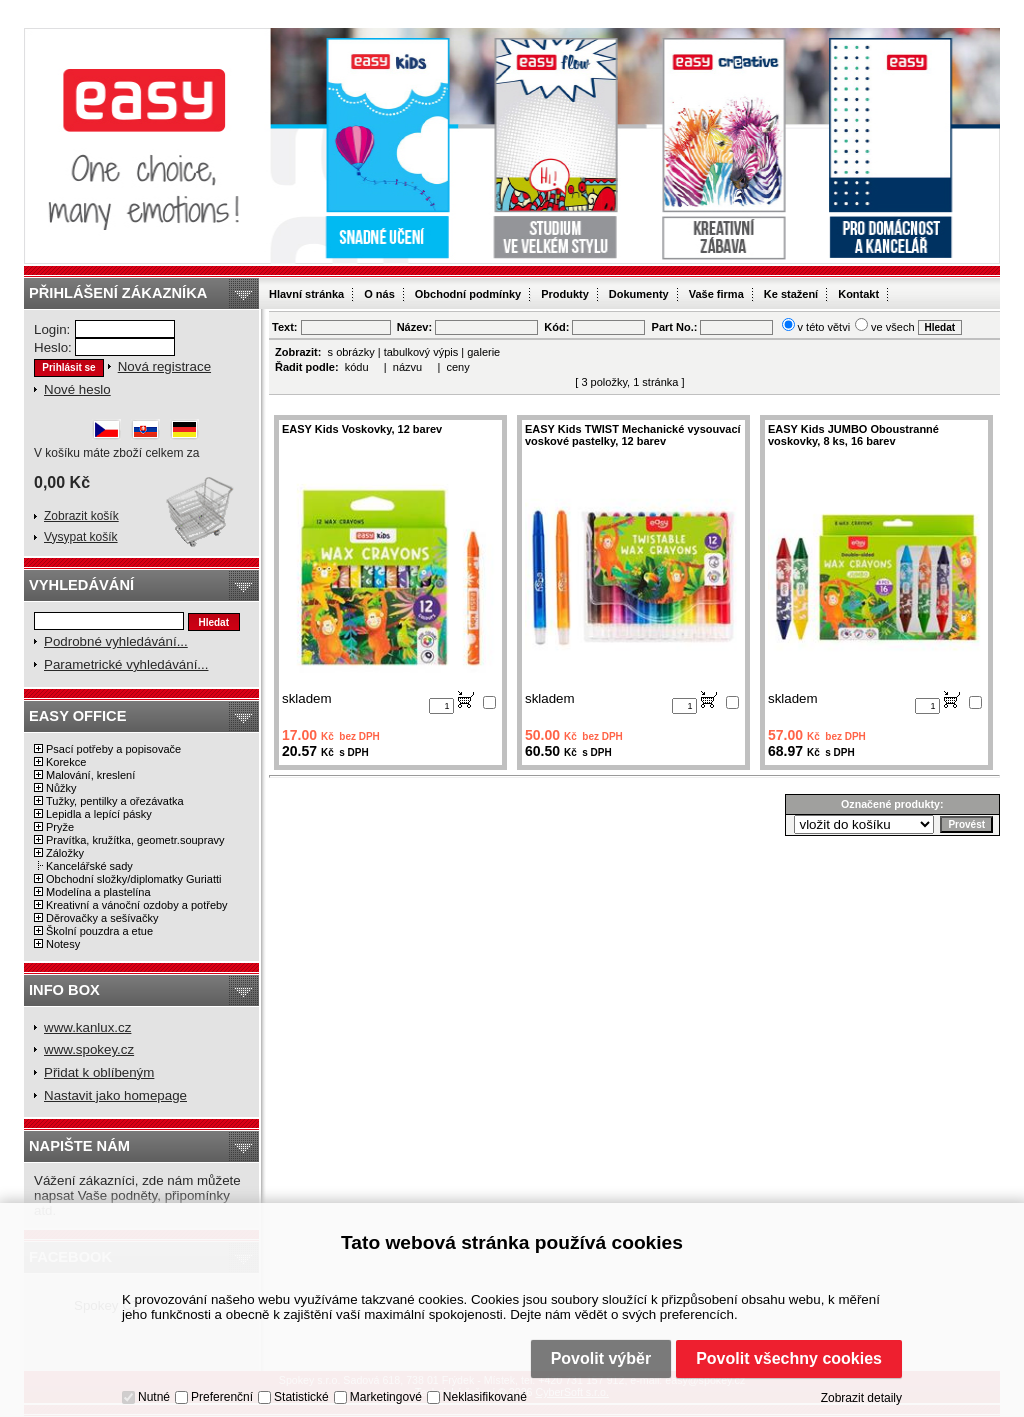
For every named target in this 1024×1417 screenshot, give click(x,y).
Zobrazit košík (81, 516)
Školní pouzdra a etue (99, 931)
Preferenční (222, 1397)
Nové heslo (77, 389)
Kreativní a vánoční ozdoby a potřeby (137, 905)
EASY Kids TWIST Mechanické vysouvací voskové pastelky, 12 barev (633, 435)
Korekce (66, 762)
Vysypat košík (81, 537)
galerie (483, 352)
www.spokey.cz (89, 1049)
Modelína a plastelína (98, 892)
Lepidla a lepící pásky (99, 814)
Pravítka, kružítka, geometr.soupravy (135, 840)
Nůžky (61, 788)
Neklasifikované (485, 1397)
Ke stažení (791, 294)
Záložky (65, 853)
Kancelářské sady (89, 866)
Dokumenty (639, 294)
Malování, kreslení (90, 775)
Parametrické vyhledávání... (126, 664)
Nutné (154, 1397)
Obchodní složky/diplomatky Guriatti (133, 879)
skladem (307, 698)
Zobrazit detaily (861, 1398)
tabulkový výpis (421, 352)
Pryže (60, 827)
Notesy (63, 944)
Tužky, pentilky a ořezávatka (115, 801)
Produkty (565, 294)
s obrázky (351, 352)
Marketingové (386, 1397)
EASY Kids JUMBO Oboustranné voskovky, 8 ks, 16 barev (853, 435)
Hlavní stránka (306, 294)
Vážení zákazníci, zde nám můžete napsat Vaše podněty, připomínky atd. (137, 1195)
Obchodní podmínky (468, 294)
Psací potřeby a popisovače (113, 749)
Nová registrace (164, 366)
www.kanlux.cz (87, 1027)
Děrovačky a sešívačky (102, 918)
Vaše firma (716, 294)
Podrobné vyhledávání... (116, 641)
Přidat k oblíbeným (99, 1072)
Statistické (301, 1397)
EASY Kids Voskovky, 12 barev (362, 429)
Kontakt (858, 294)
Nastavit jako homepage (115, 1095)
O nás (379, 294)
